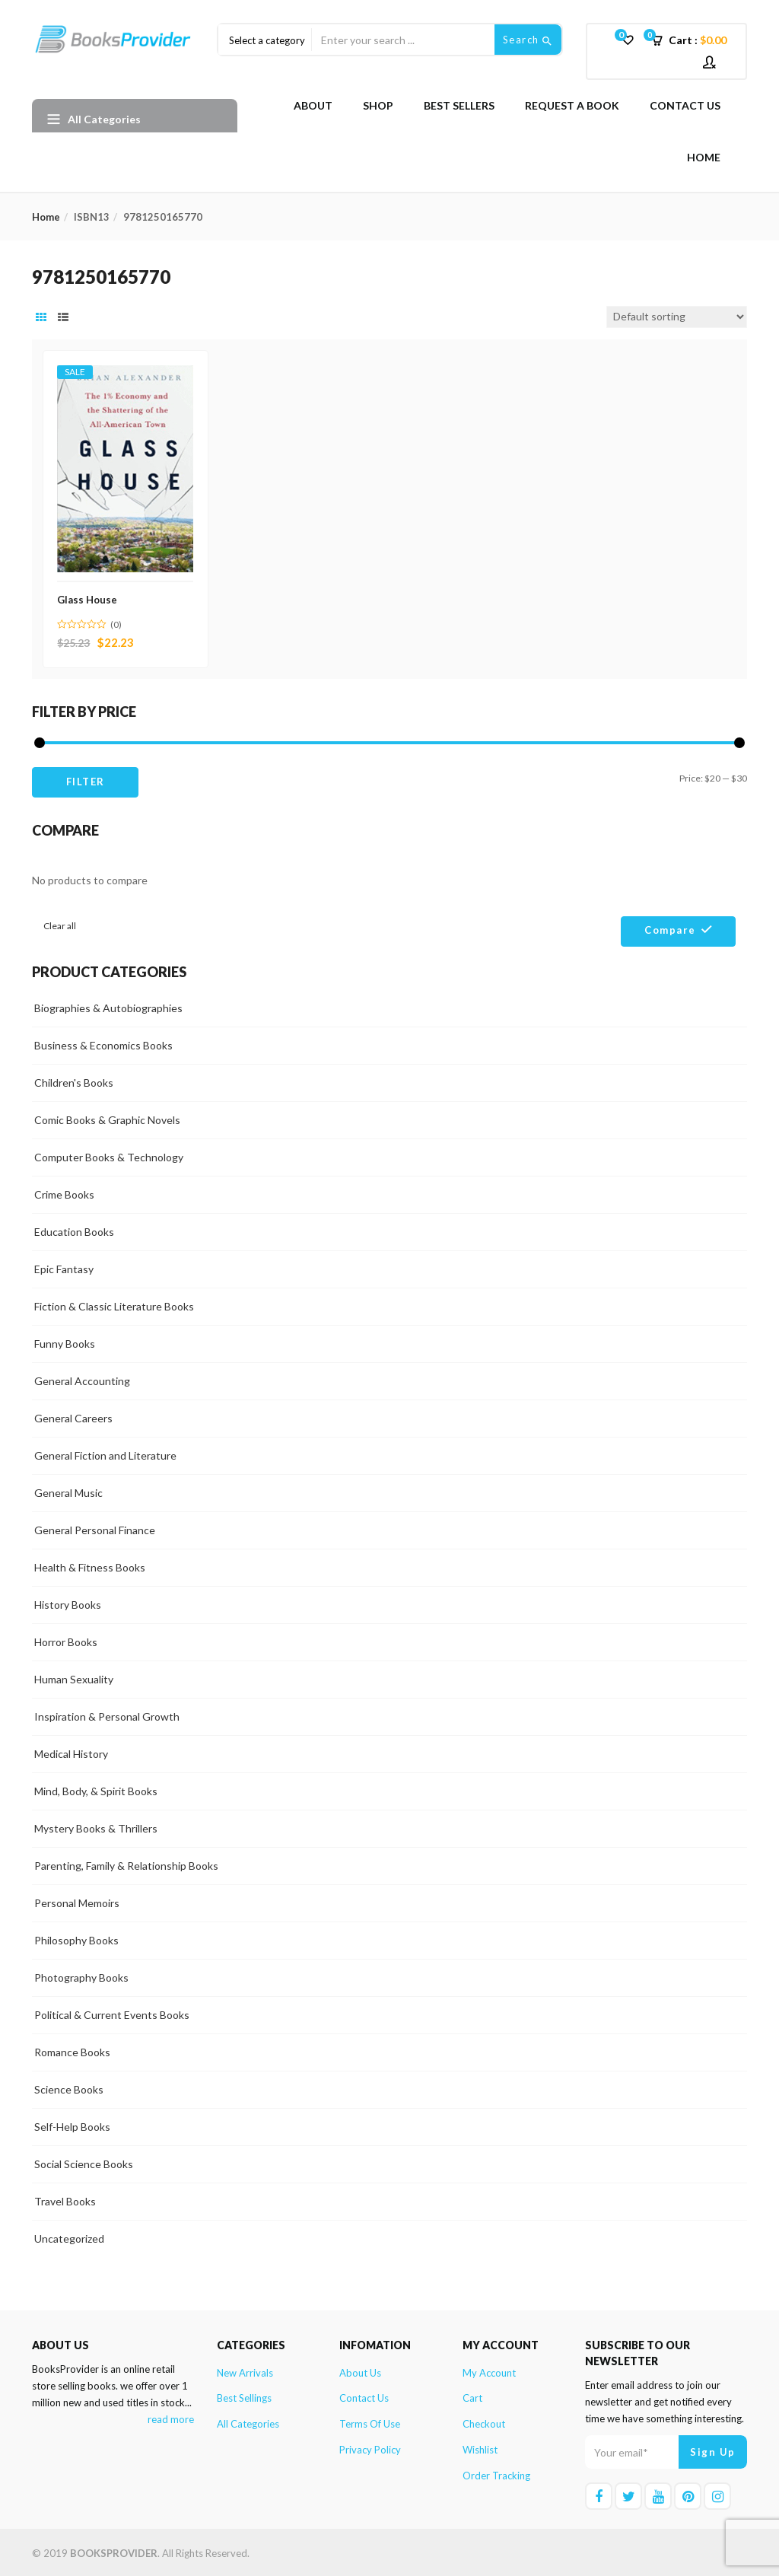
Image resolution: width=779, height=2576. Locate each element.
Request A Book (572, 105)
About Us (360, 2370)
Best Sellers (459, 105)
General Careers (73, 1415)
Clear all (59, 923)
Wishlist (480, 2448)
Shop (378, 105)
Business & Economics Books (103, 1042)
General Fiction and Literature (105, 1453)
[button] (694, 40)
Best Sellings (244, 2396)
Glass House (89, 597)
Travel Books (65, 2198)
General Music (68, 1490)
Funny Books (64, 1341)
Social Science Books (83, 2161)
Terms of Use (369, 2422)
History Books (67, 1602)
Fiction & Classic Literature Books (114, 1304)
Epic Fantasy (64, 1266)
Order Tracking (496, 2474)
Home (703, 157)
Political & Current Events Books (111, 2012)
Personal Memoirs (76, 1900)
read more (171, 2418)
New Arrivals (245, 2370)
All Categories (248, 2422)
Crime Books (64, 1192)
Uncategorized (69, 2236)
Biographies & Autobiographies (108, 1005)
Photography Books (81, 1975)
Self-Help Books (72, 2124)
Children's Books (73, 1080)
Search (528, 40)
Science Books (68, 2087)
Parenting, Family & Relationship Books (126, 1863)
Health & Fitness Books (89, 1565)
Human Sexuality (73, 1676)
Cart (472, 2396)
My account (489, 2370)
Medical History (71, 1751)
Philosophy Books (76, 1937)
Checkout (484, 2422)
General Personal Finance (94, 1527)
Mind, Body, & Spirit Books (95, 1788)
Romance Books (72, 2049)
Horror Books (65, 1639)
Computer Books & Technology (108, 1154)
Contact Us (685, 105)
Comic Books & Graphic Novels (107, 1117)
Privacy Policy (370, 2448)
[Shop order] (676, 317)
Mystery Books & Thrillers (95, 1826)
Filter (85, 780)
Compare (670, 928)
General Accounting (82, 1378)
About (313, 105)
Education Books (74, 1229)
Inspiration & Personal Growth (107, 1714)
